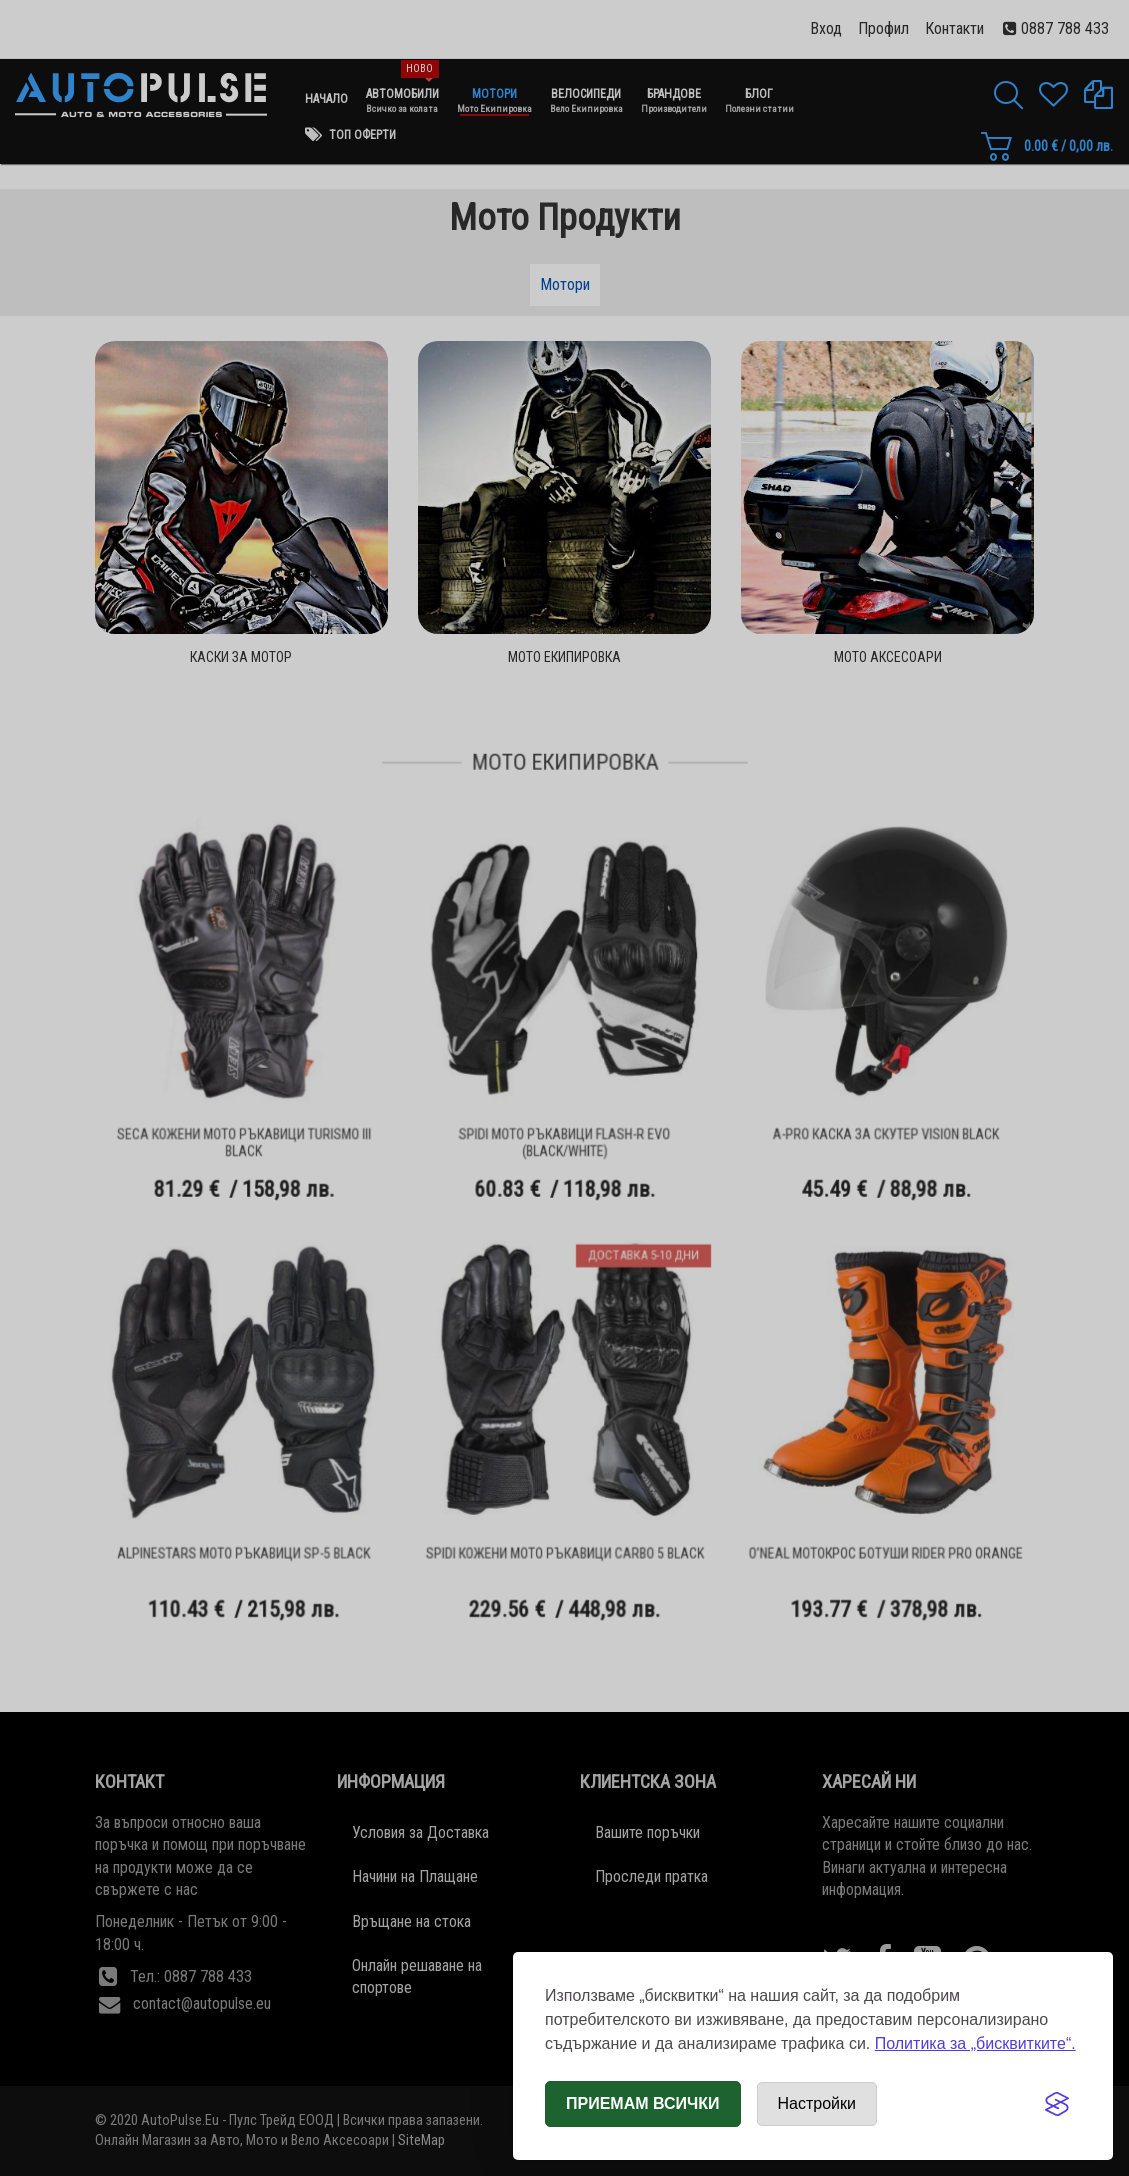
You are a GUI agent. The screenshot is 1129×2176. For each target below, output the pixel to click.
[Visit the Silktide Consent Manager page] (1057, 2104)
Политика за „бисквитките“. (975, 2043)
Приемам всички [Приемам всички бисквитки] (643, 2103)
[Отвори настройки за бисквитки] (817, 2104)
